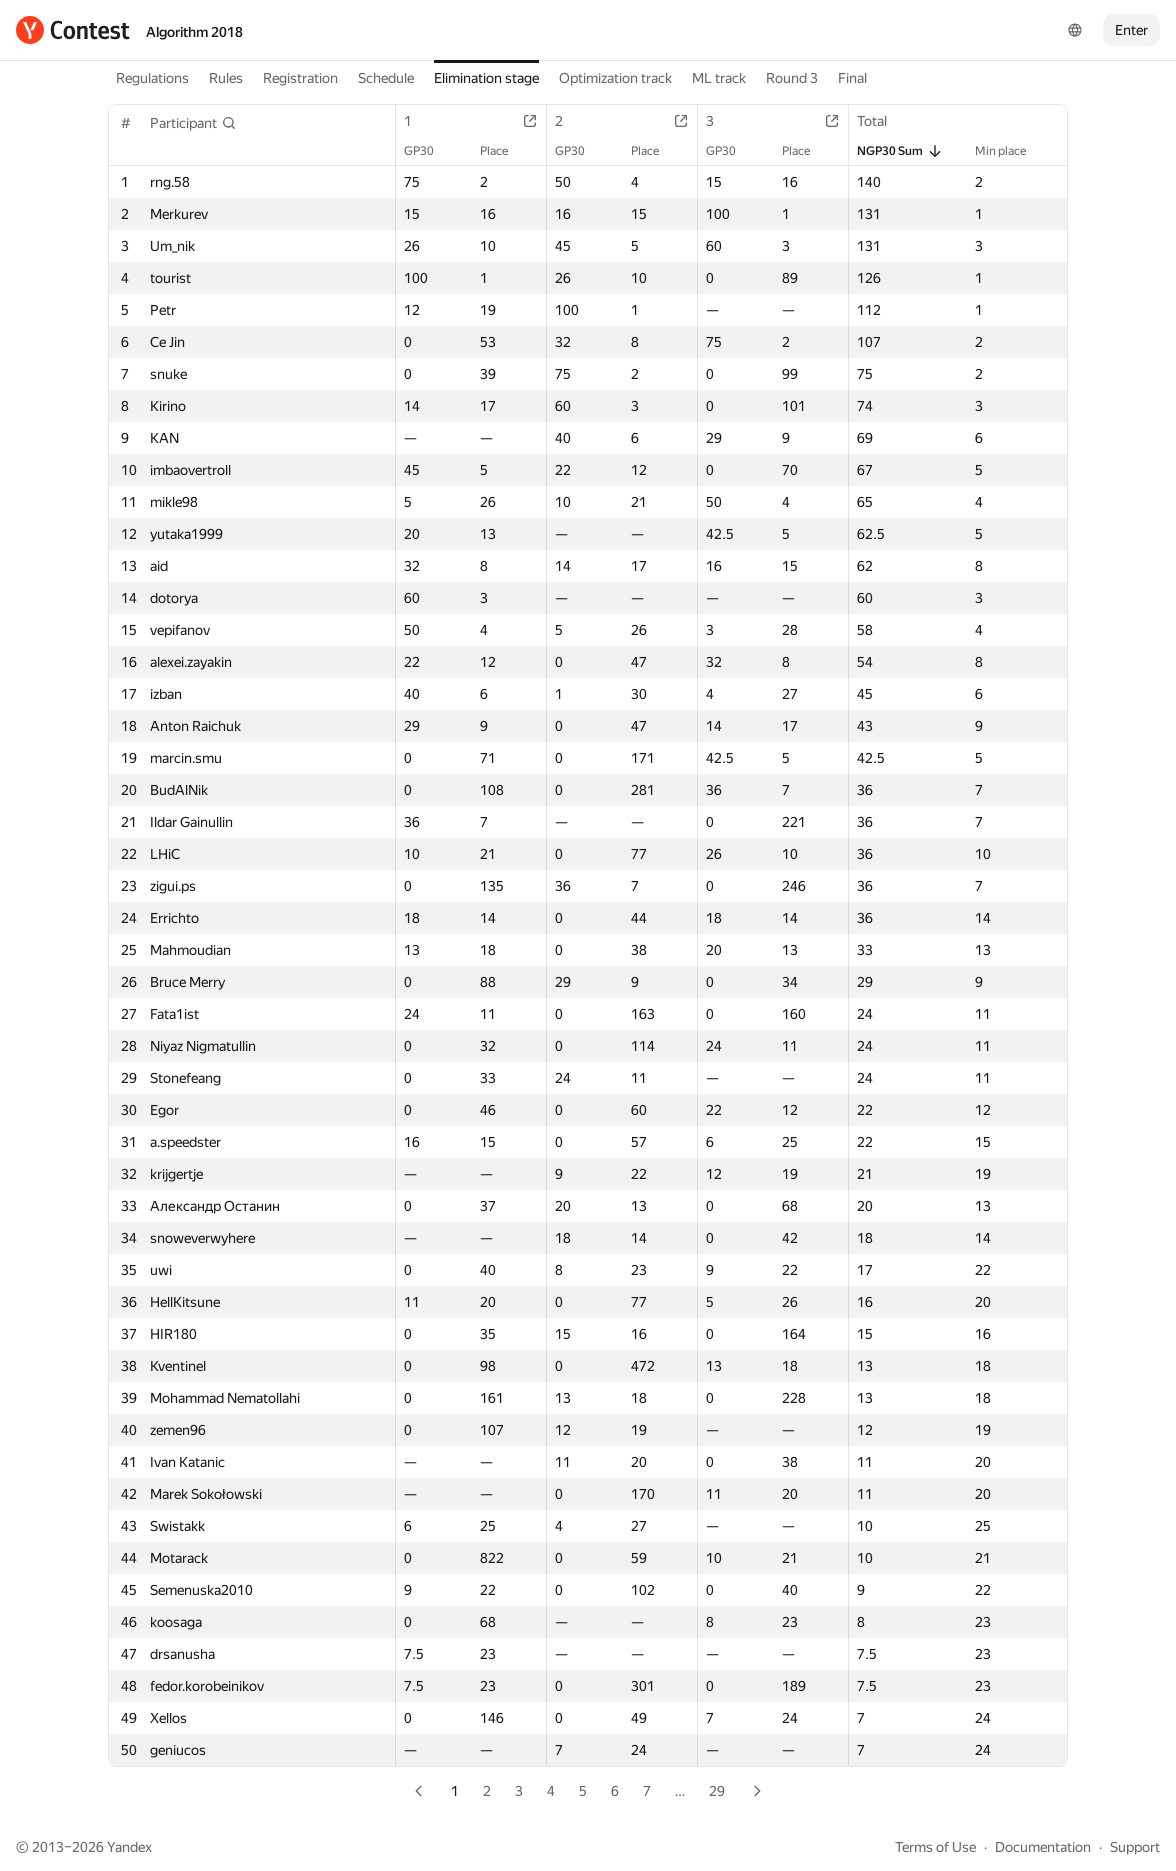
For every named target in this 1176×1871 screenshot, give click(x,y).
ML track (719, 78)
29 (717, 1791)
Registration (300, 78)
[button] (193, 123)
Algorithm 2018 (194, 32)
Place (504, 151)
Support (1135, 1847)
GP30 (429, 151)
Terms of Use (935, 1847)
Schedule (386, 78)
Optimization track (615, 78)
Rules (226, 78)
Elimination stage (486, 78)
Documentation (1043, 1847)
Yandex (129, 1847)
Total (882, 121)
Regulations (152, 78)
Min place (1010, 151)
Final (852, 78)
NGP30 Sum (900, 151)
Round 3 (792, 78)
